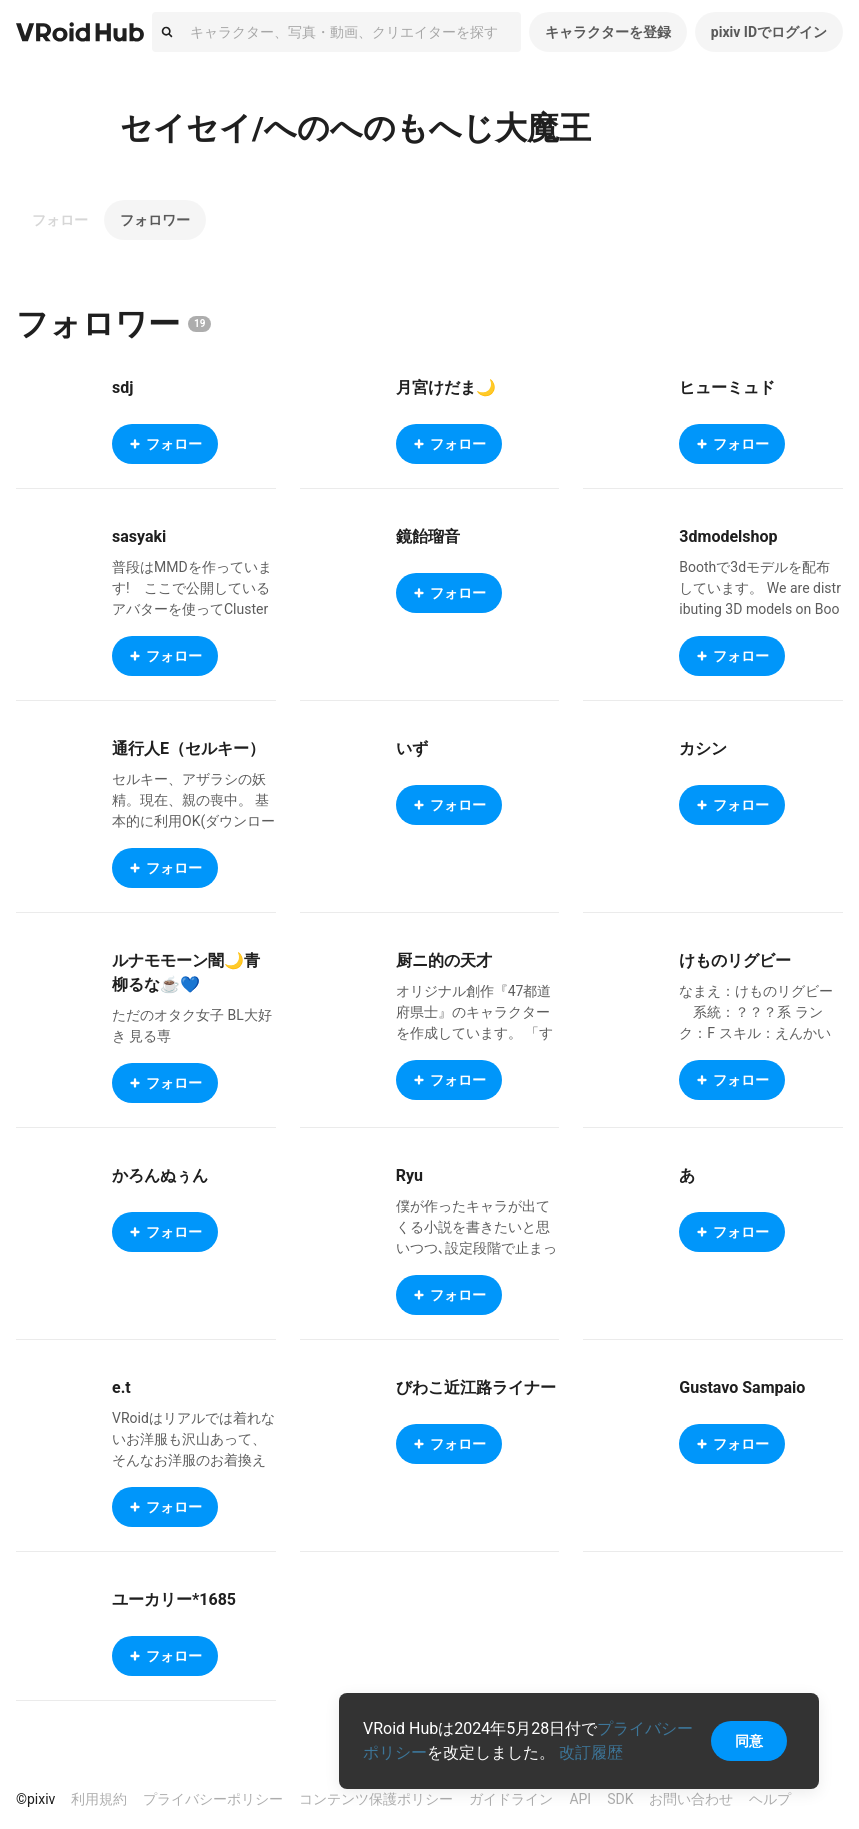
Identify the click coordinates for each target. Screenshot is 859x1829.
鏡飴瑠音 (428, 536)
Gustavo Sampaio (742, 1387)
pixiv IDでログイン (769, 32)
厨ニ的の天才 (444, 960)
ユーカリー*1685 (174, 1599)
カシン (703, 748)
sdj (122, 387)
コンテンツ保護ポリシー (376, 1799)
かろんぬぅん (160, 1175)
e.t (121, 1387)
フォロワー (155, 220)
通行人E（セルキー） (188, 748)
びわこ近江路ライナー (476, 1387)
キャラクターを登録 (608, 32)
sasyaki (139, 536)
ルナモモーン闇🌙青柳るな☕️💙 (186, 972)
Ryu (409, 1175)
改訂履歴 (591, 1752)
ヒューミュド (727, 387)
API (580, 1799)
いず (412, 748)
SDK (620, 1799)
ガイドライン (511, 1799)
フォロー (60, 220)
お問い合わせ (691, 1799)
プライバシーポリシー (213, 1799)
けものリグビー (735, 960)
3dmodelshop (728, 536)
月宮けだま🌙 (446, 387)
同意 (749, 1741)
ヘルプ (770, 1799)
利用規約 (99, 1799)
